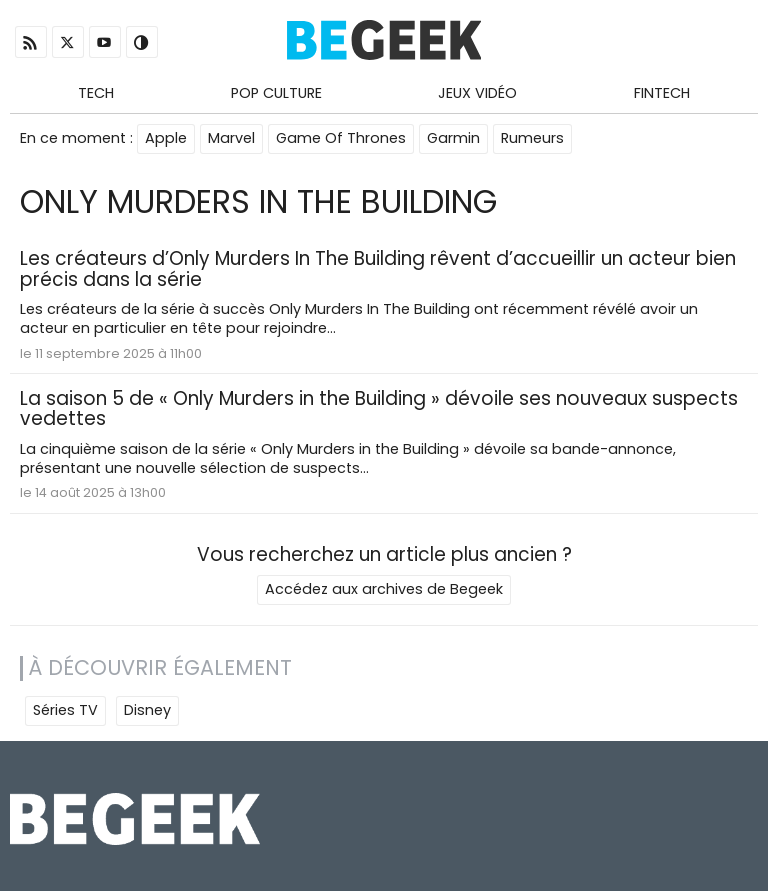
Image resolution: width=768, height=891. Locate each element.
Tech (96, 93)
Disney (147, 710)
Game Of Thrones (341, 138)
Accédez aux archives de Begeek (384, 589)
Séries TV (65, 710)
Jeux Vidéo (477, 93)
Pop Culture (276, 93)
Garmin (453, 138)
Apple (166, 138)
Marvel (231, 138)
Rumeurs (532, 138)
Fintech (662, 93)
